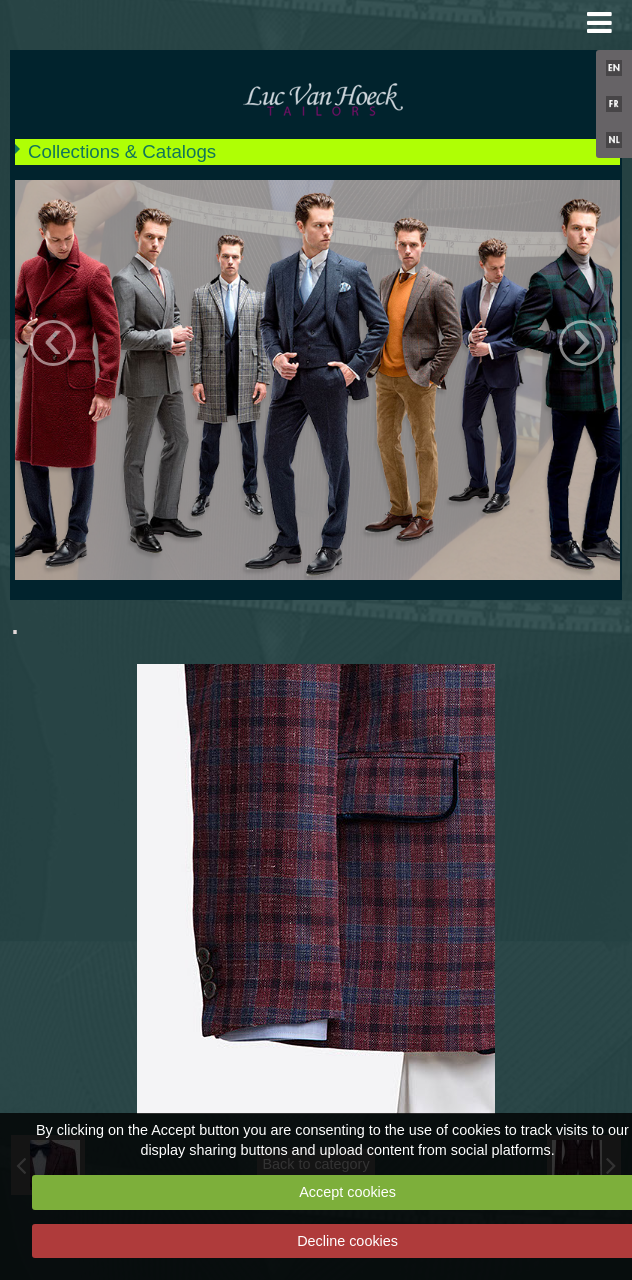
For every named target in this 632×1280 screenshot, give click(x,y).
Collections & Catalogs (122, 151)
